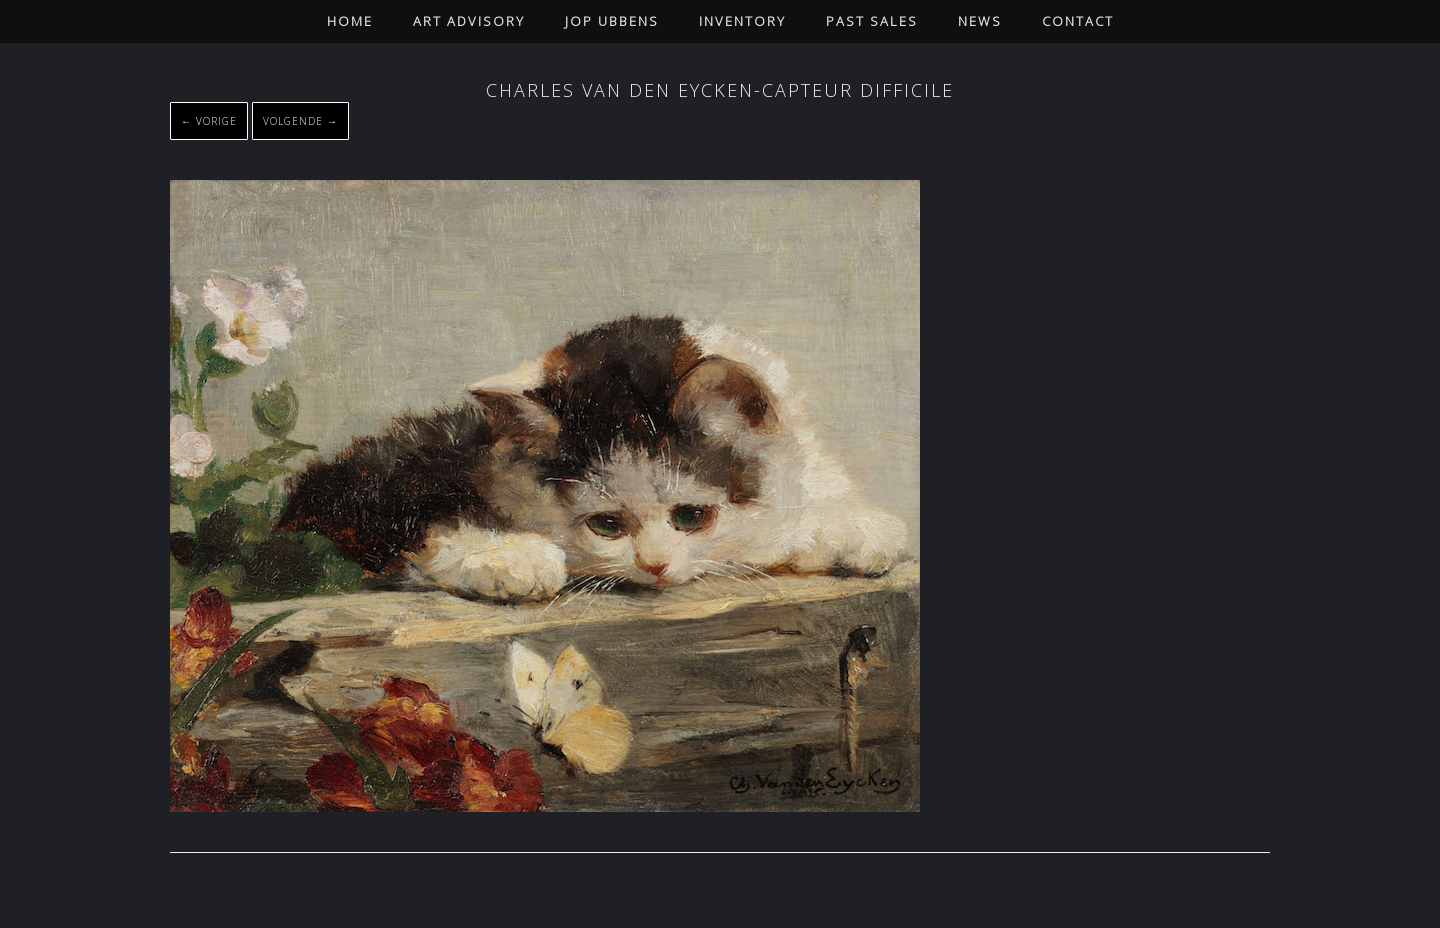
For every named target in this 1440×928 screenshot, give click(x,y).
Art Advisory (469, 21)
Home (350, 21)
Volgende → (300, 121)
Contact (1078, 21)
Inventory (742, 21)
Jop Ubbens (612, 21)
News (980, 21)
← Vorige (209, 121)
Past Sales (872, 21)
